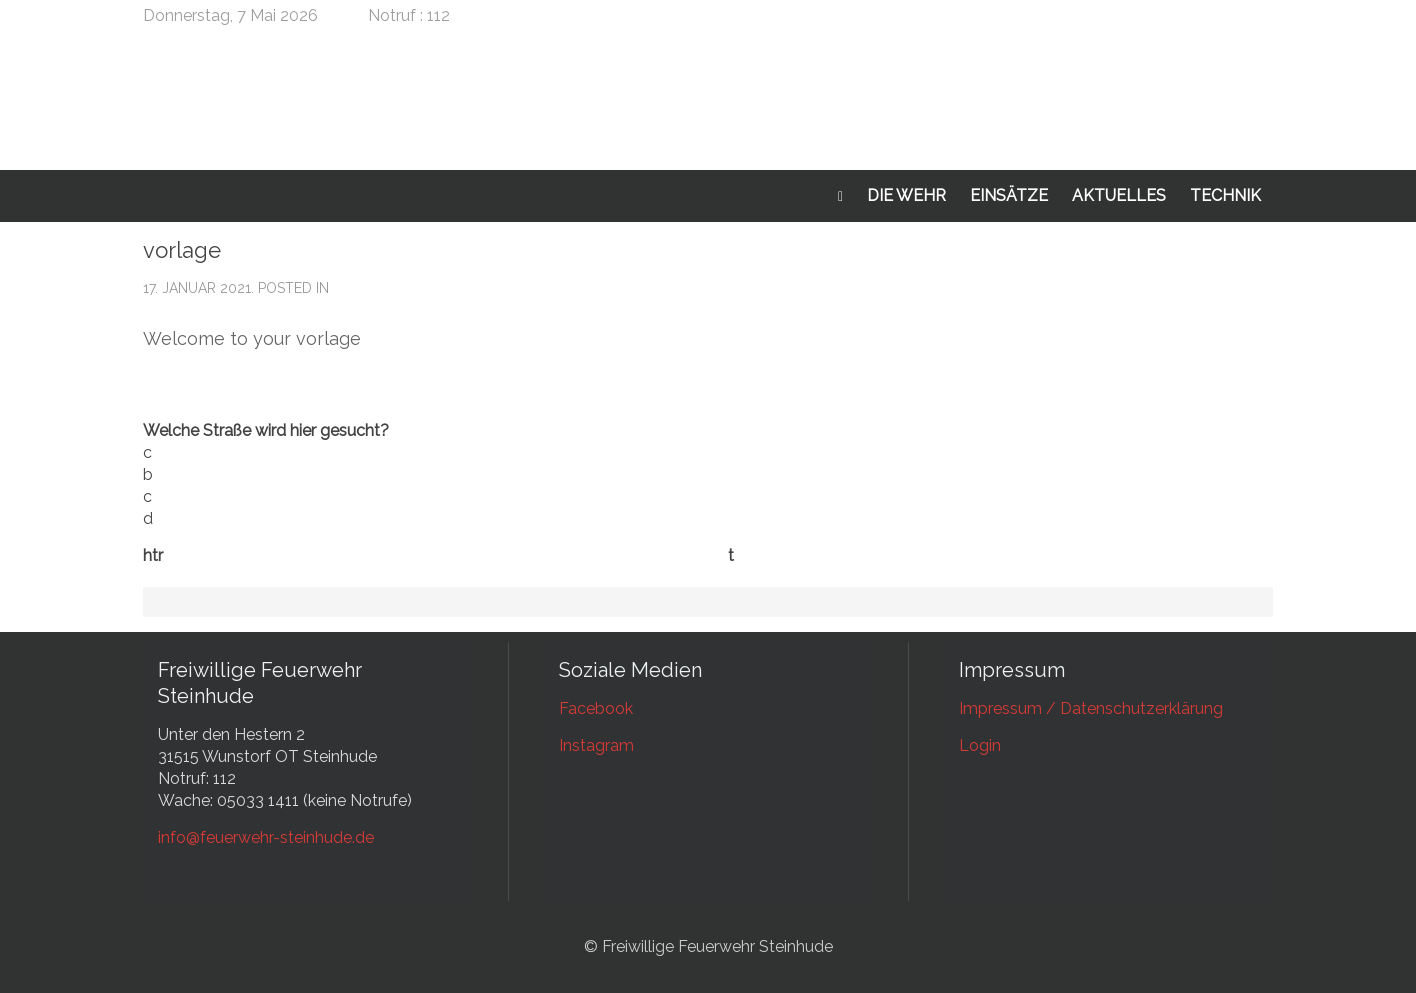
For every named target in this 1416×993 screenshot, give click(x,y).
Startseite (840, 197)
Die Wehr (906, 195)
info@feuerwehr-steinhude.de (266, 837)
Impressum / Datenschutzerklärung (1091, 708)
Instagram (596, 745)
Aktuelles (1119, 195)
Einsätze (1009, 195)
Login (980, 745)
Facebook (596, 708)
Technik (1225, 195)
